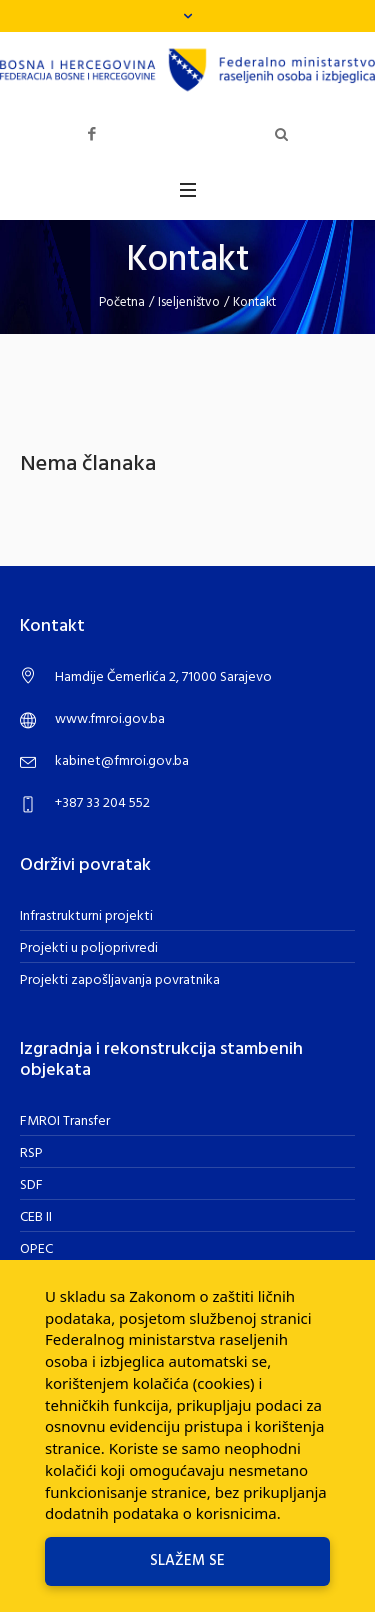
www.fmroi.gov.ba (110, 719)
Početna (122, 302)
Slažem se (187, 1561)
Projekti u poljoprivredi (89, 948)
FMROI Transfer (65, 1121)
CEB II (36, 1217)
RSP (31, 1153)
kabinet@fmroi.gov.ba (122, 761)
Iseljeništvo (189, 302)
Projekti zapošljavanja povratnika (120, 980)
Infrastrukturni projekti (86, 916)
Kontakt (254, 302)
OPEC (36, 1249)
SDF (31, 1185)
